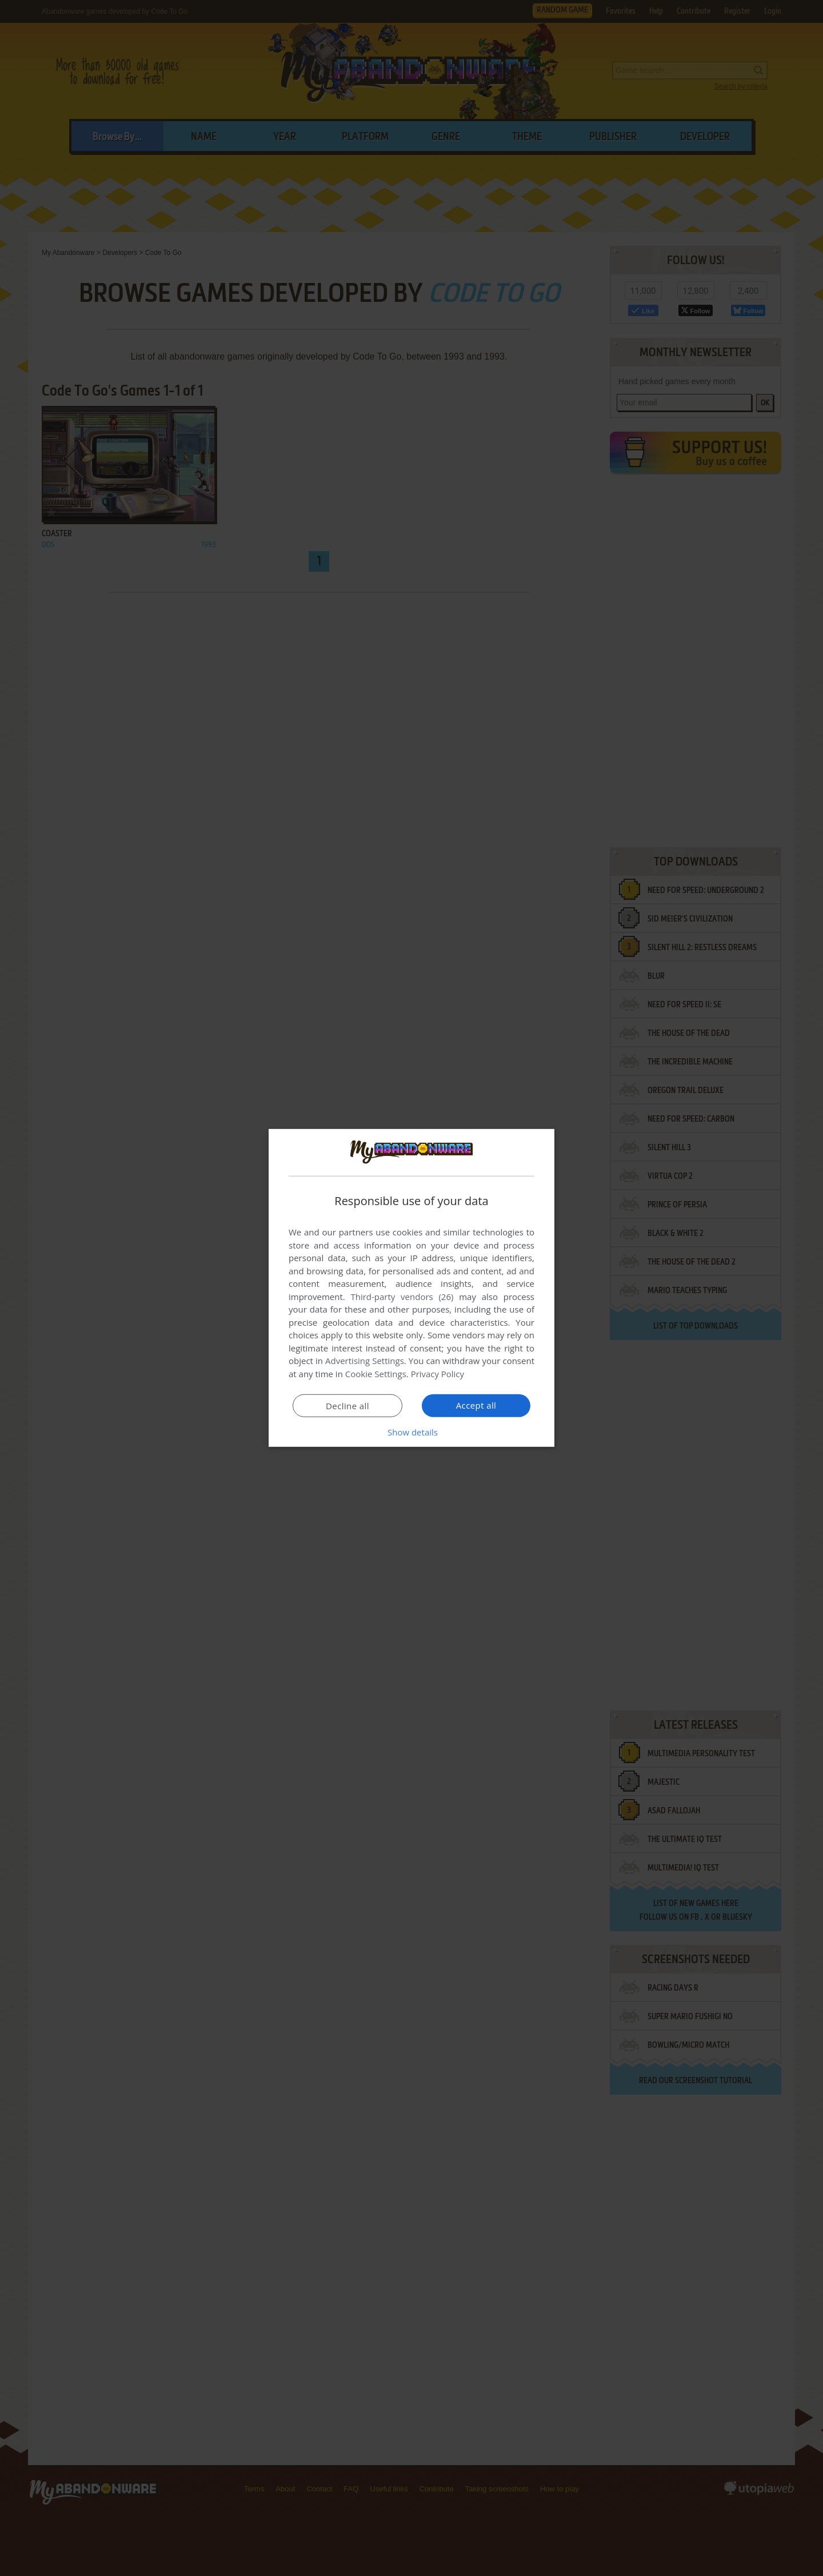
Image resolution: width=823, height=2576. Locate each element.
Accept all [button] (476, 1405)
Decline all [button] (347, 1405)
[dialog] (411, 1288)
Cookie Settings (375, 1373)
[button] (411, 1432)
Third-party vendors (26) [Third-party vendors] (401, 1296)
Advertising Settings (364, 1360)
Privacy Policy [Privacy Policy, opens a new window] (438, 1373)
